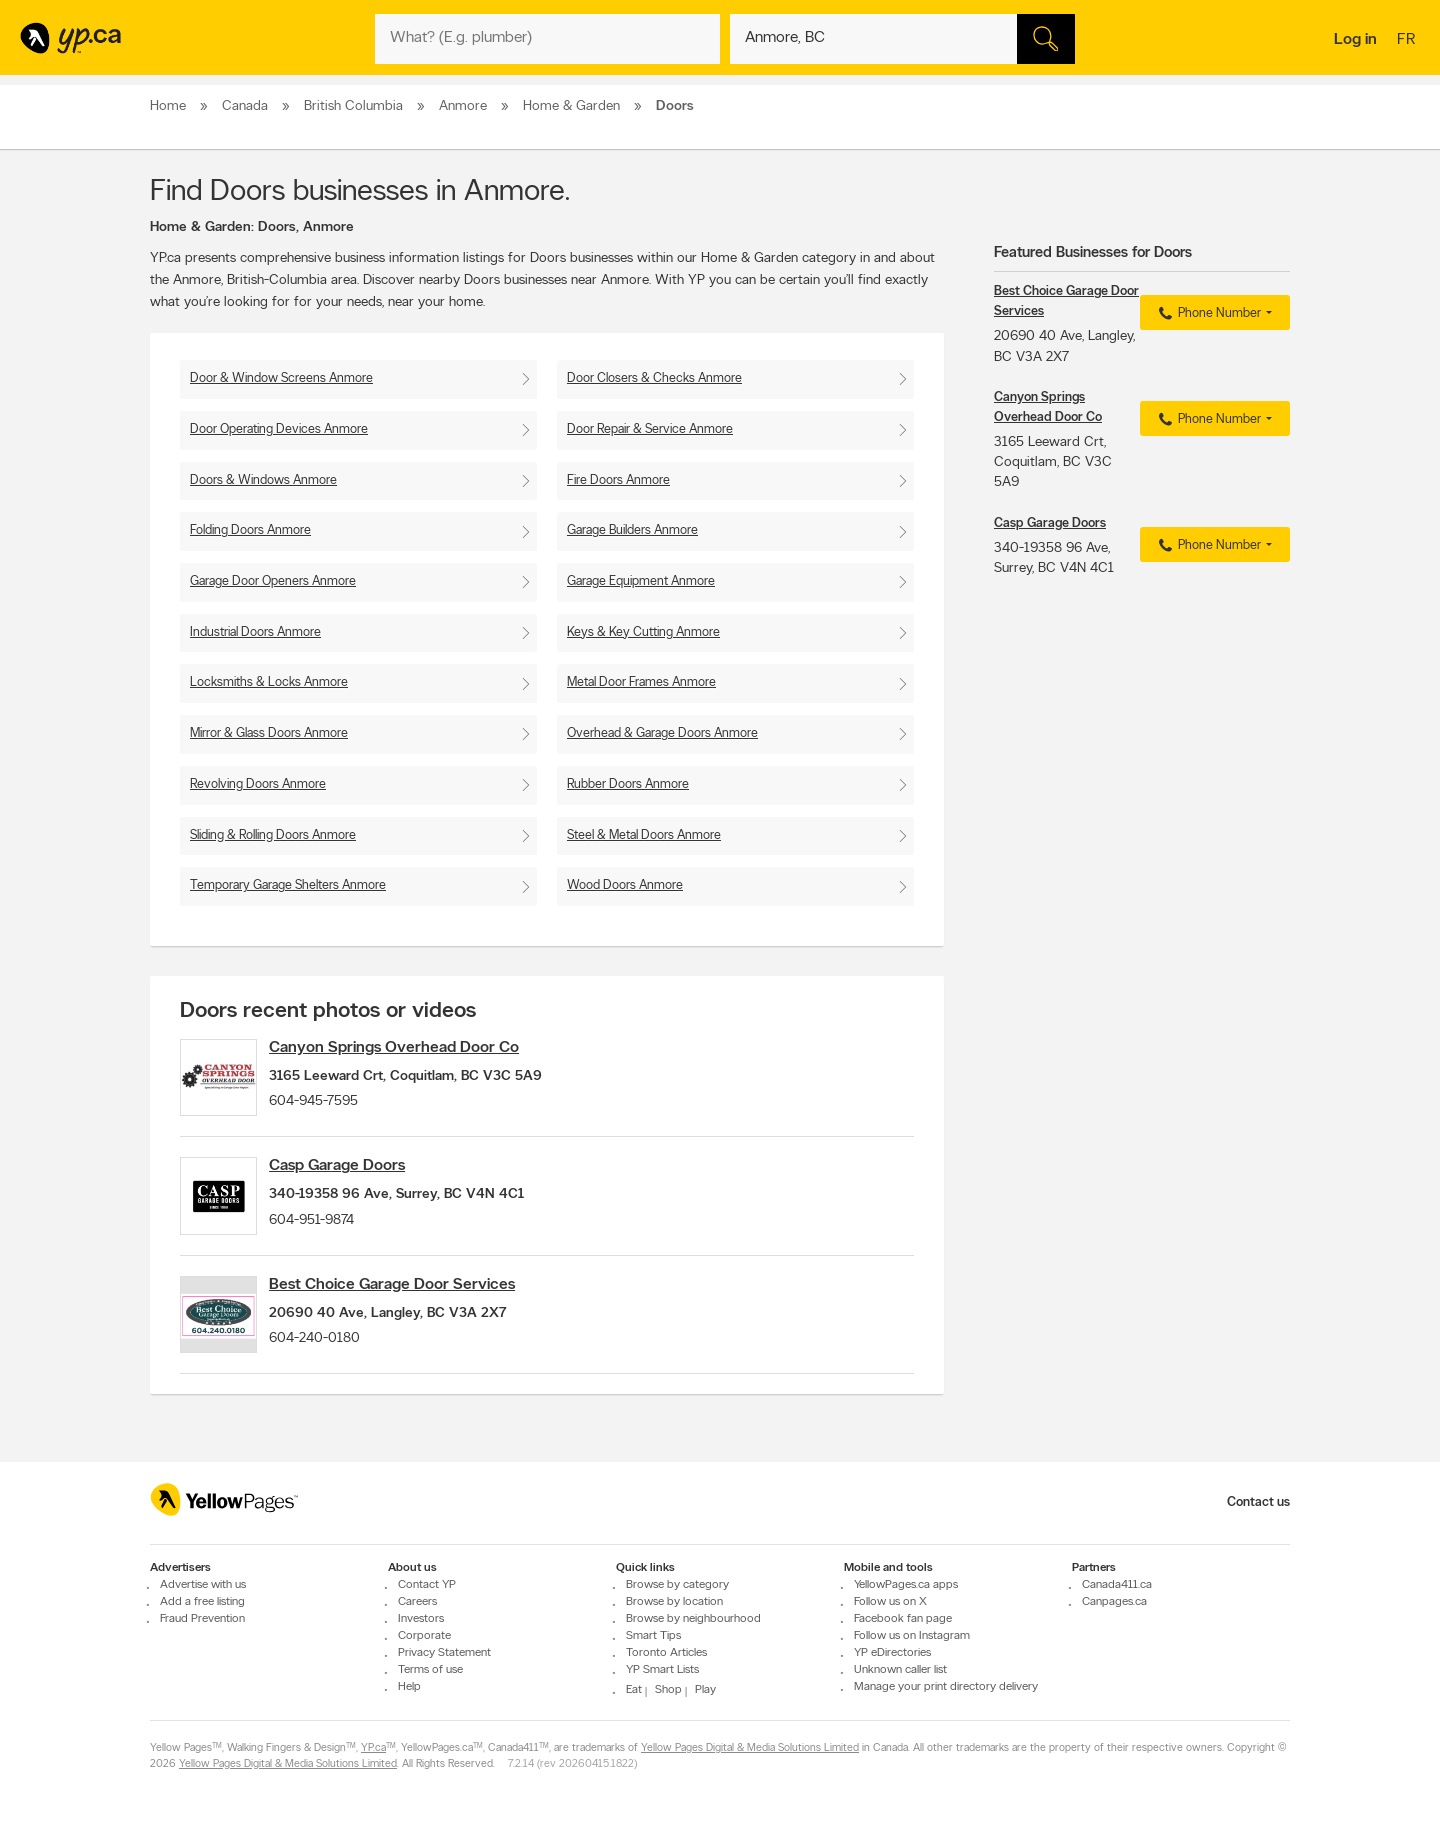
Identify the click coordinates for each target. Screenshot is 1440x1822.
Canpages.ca (1114, 1602)
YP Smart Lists (662, 1670)
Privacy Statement (444, 1653)
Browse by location (674, 1602)
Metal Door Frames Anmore (641, 682)
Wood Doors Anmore (625, 885)
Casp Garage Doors (358, 1179)
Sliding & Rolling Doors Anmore (273, 835)
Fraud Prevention (202, 1619)
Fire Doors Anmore (618, 480)
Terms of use (430, 1670)
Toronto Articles (666, 1653)
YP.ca (373, 1748)
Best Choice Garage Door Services (413, 1310)
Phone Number (1207, 314)
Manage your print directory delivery (946, 1687)
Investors (421, 1619)
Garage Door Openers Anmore (273, 581)
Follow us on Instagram (912, 1636)
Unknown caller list (900, 1670)
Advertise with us (203, 1585)
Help (409, 1687)
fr (1408, 41)
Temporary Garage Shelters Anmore (288, 885)
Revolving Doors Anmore (258, 784)
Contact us (1258, 1502)
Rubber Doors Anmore (628, 784)
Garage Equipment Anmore (641, 581)
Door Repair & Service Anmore (650, 429)
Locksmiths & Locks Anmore (269, 682)
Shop (668, 1690)
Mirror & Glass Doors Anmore (269, 733)
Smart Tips (653, 1636)
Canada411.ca (1117, 1585)
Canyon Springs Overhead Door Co (415, 1048)
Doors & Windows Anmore (263, 480)
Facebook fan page (903, 1619)
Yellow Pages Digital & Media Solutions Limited (750, 1748)
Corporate (424, 1636)
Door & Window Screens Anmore (281, 378)
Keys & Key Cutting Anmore (643, 632)
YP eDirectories (892, 1653)
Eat (634, 1690)
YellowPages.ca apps (906, 1585)
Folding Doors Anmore (250, 530)
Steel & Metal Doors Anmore (644, 835)
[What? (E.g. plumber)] (547, 39)
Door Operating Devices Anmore (279, 429)
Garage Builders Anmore (632, 530)
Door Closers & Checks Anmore (654, 378)
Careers (417, 1602)
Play (705, 1690)
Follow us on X (890, 1602)
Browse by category (677, 1585)
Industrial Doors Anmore (255, 632)
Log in (1355, 40)
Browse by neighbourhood (693, 1619)
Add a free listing (202, 1602)
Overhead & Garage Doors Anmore (662, 733)
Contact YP (427, 1585)
